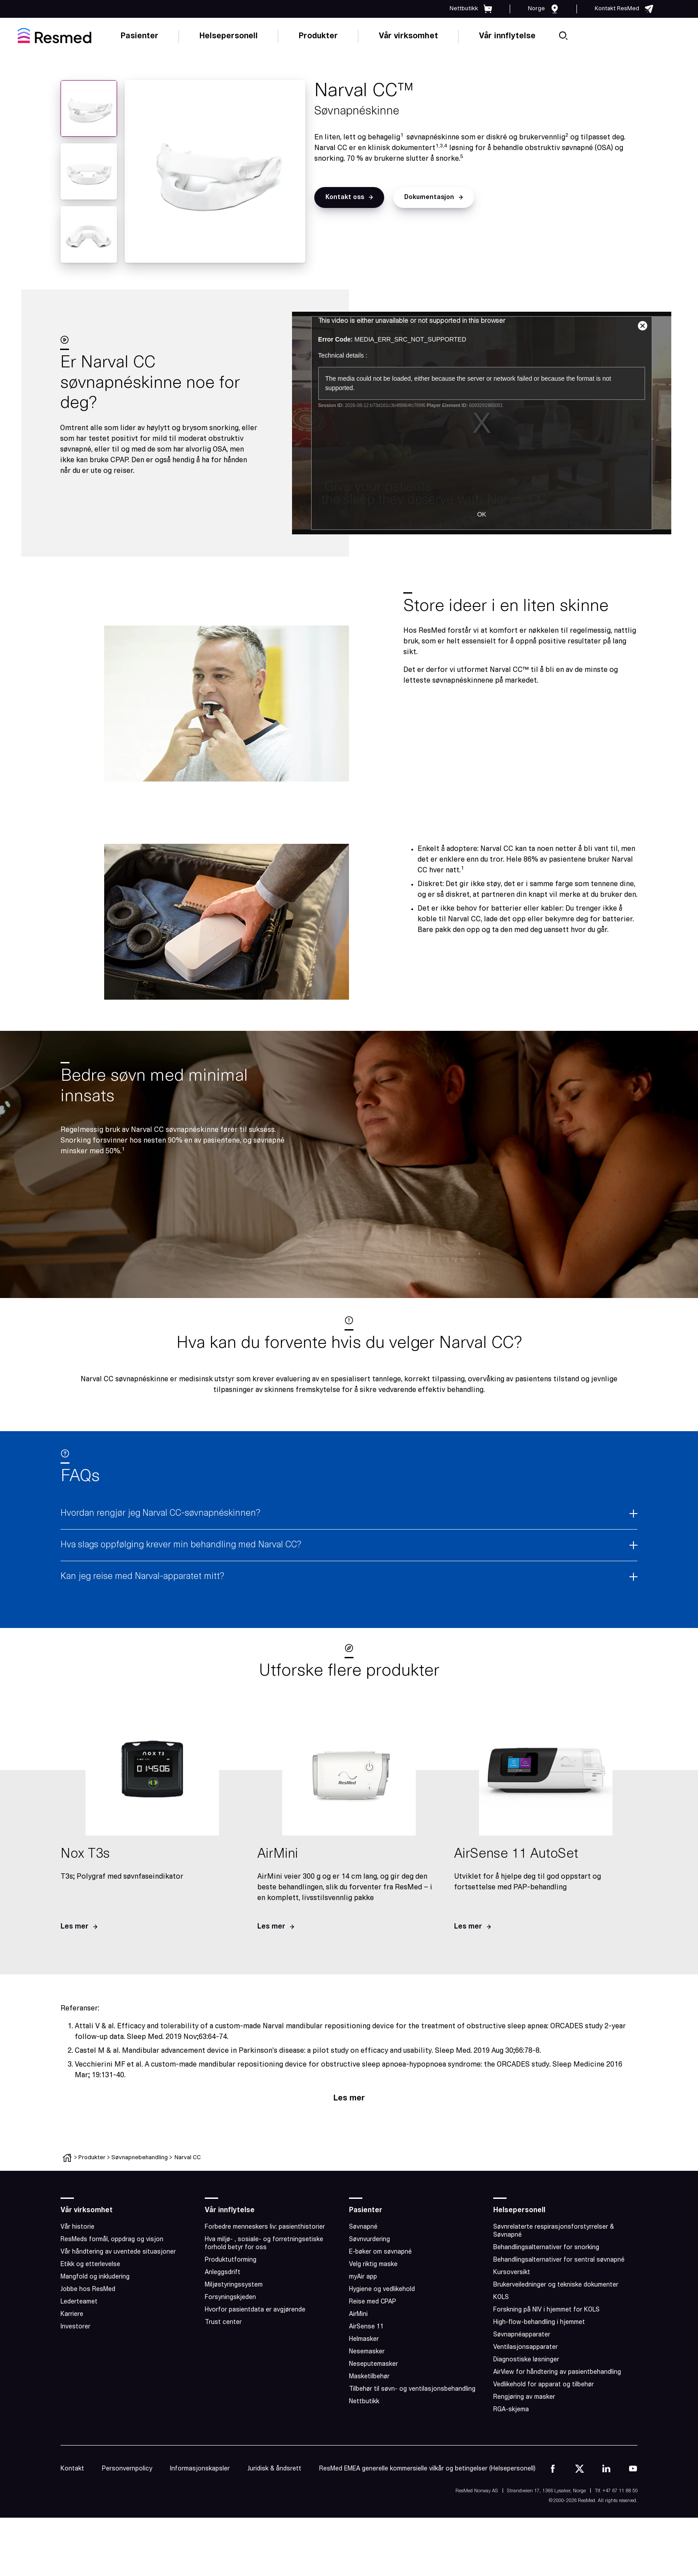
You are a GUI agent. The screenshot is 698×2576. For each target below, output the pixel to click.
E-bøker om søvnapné (380, 2252)
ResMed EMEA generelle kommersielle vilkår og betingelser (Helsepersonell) (427, 2469)
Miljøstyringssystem (234, 2285)
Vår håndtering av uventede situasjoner (118, 2252)
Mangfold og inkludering (95, 2277)
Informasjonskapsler (200, 2469)
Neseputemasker (373, 2364)
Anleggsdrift (222, 2272)
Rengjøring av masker (524, 2397)
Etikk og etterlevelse (90, 2264)
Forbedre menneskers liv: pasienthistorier (265, 2227)
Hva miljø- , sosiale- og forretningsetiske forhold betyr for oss (264, 2243)
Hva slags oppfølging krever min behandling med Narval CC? (181, 1545)
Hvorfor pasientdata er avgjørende (255, 2310)
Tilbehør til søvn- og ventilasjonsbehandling (412, 2389)
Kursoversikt (511, 2272)
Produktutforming (230, 2260)
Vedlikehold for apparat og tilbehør (543, 2385)
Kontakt (72, 2469)
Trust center (223, 2322)
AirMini (358, 2314)
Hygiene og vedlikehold (382, 2289)
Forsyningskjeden (230, 2297)
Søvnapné (363, 2227)
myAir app (363, 2277)
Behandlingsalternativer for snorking (546, 2247)
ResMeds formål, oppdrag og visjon (112, 2239)
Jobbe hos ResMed (88, 2289)
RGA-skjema (511, 2410)
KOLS (501, 2297)
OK (481, 514)
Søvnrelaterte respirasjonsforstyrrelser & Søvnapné (553, 2231)
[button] (349, 197)
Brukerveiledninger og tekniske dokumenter (555, 2285)
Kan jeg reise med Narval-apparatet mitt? (142, 1577)
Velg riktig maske (373, 2264)
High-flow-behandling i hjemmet (539, 2322)
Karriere (72, 2314)
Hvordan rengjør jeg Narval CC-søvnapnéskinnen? (160, 1514)
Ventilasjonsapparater (525, 2347)
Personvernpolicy (127, 2469)
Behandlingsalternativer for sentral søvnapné (559, 2260)
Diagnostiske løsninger (526, 2360)
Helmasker (364, 2339)
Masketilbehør (369, 2377)
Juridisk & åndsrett (274, 2469)
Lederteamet (79, 2302)
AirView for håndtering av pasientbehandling (557, 2372)
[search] (563, 35)
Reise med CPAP (372, 2302)
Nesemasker (367, 2352)
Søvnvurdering (369, 2239)
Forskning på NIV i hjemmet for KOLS (546, 2310)
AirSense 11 (366, 2327)
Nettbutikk (364, 2402)
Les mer (349, 2098)
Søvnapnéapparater (521, 2335)
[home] (54, 35)
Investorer (75, 2327)
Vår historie (77, 2227)
